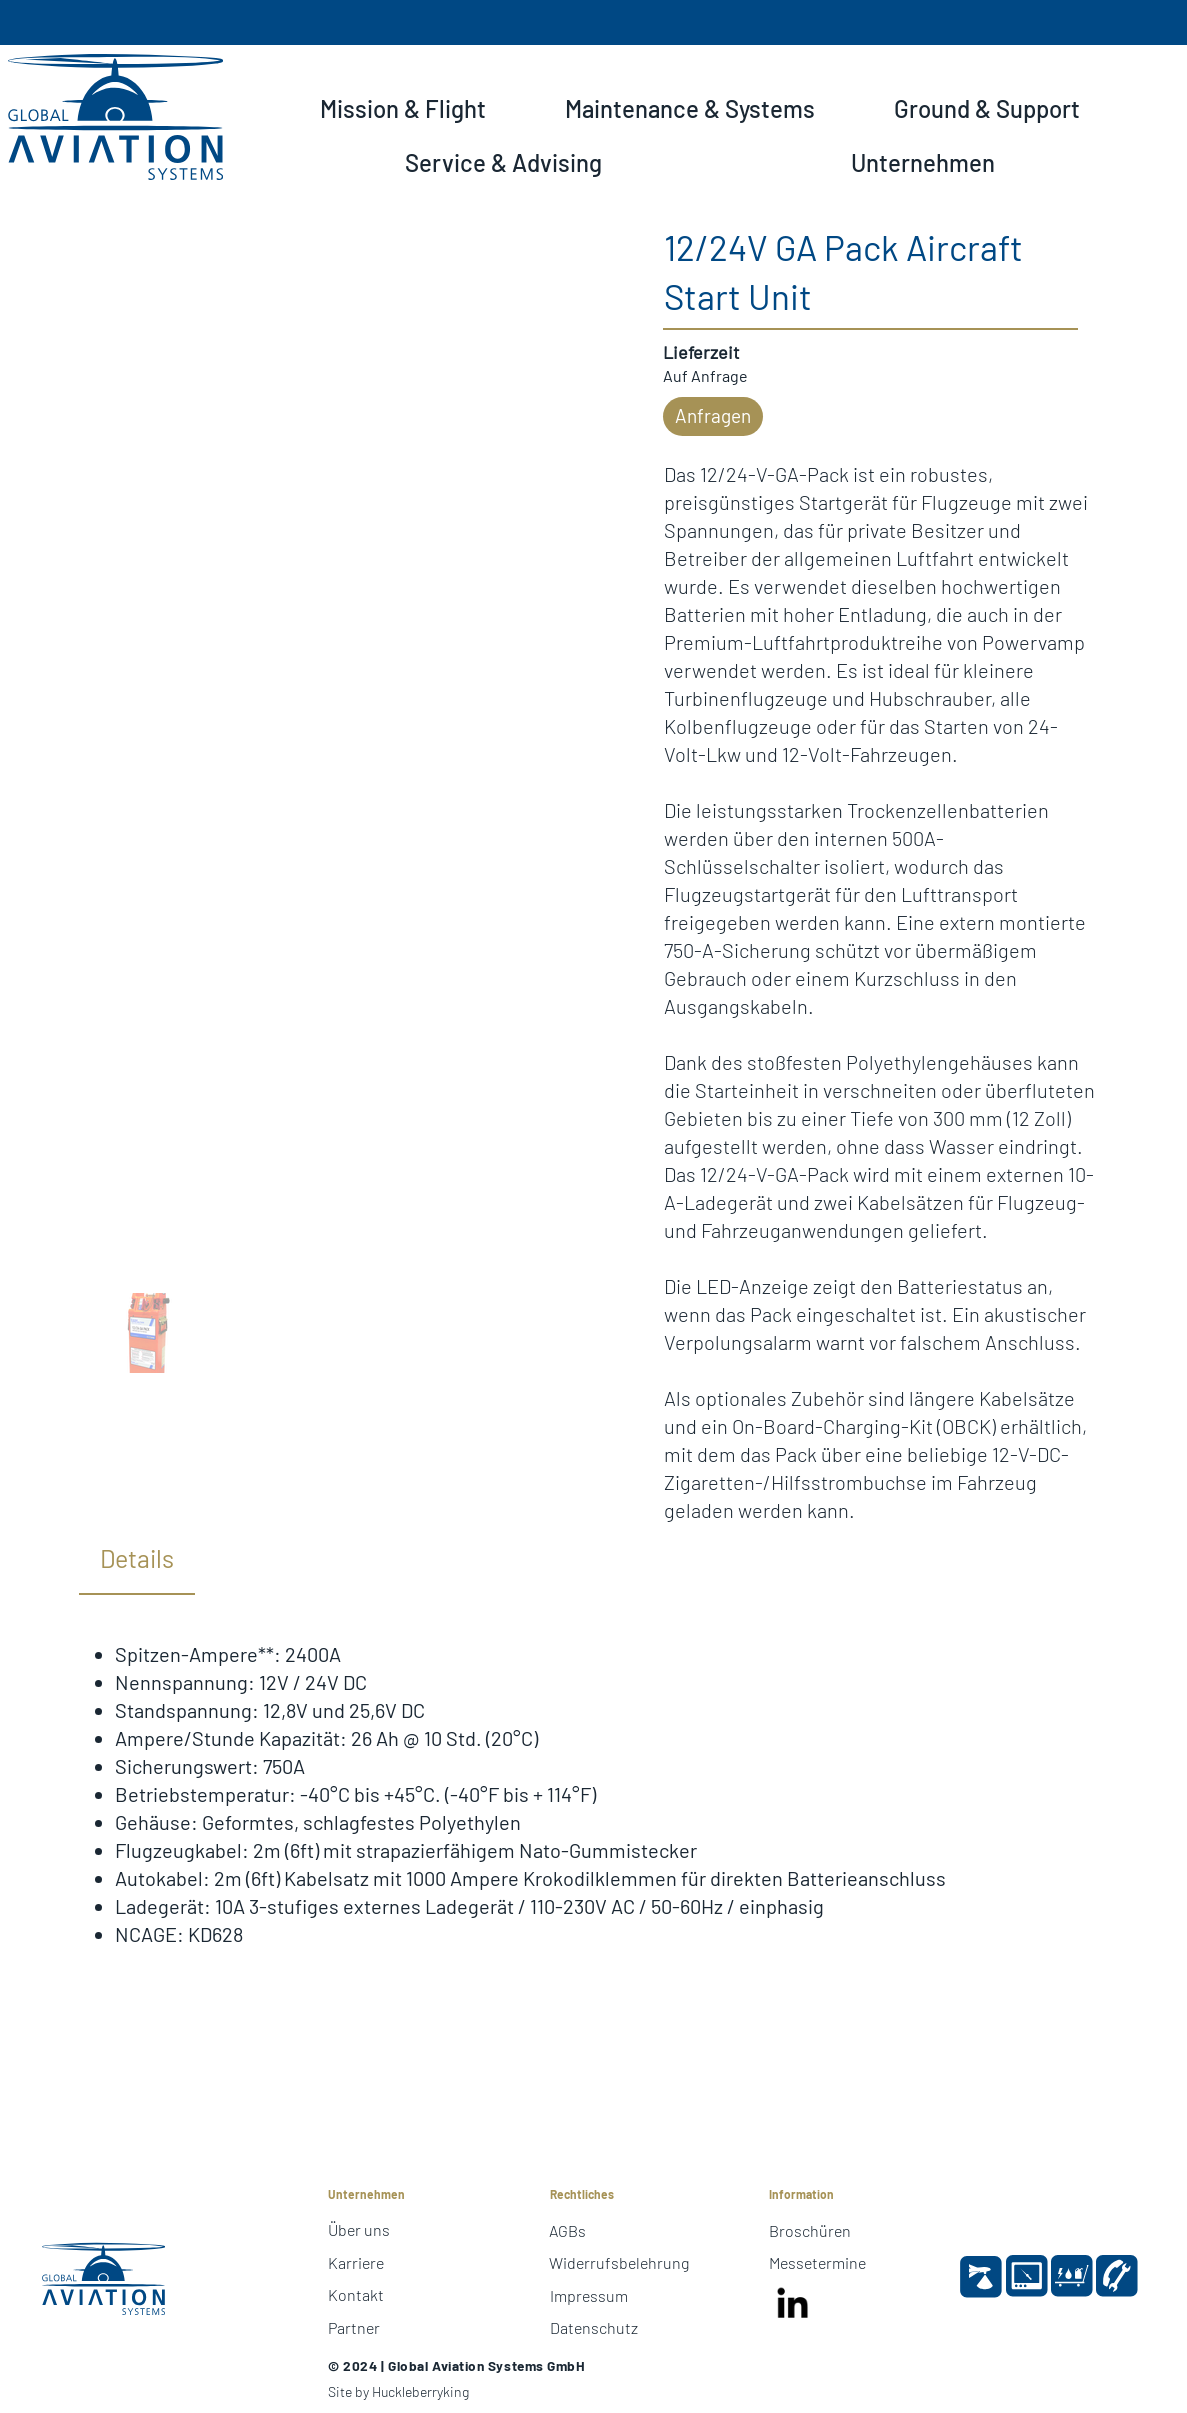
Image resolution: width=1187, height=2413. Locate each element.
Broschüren (810, 2230)
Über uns (359, 2229)
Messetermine (817, 2262)
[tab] (137, 1559)
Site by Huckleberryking (398, 2391)
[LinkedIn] (793, 2305)
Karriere (356, 2262)
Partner (354, 2327)
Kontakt (356, 2294)
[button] (402, 109)
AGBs (567, 2230)
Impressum (589, 2295)
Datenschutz (594, 2327)
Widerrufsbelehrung (619, 2262)
